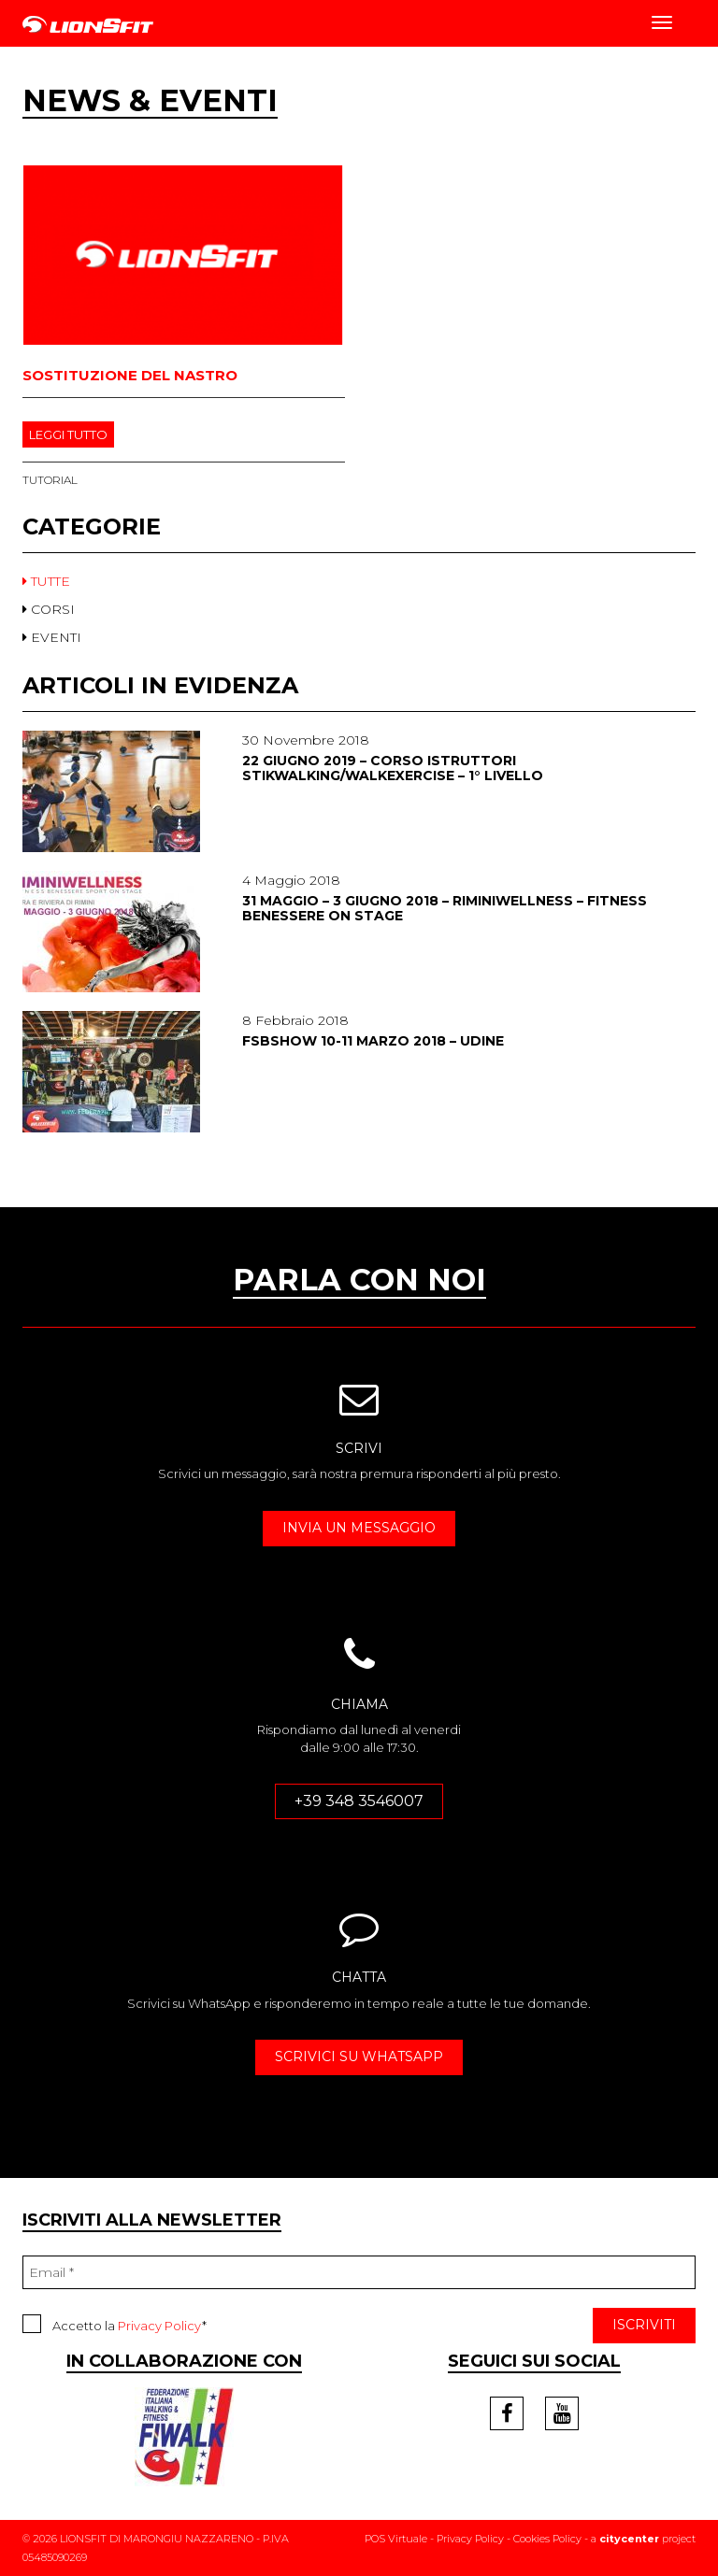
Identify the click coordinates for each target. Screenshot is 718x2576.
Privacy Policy (160, 2325)
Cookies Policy (547, 2538)
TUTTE (46, 581)
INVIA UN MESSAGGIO (359, 1527)
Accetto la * (114, 2323)
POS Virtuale (396, 2538)
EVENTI (51, 637)
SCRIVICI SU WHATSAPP (359, 2056)
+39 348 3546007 (359, 1801)
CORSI (48, 609)
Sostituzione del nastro (129, 375)
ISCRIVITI (644, 2324)
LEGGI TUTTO (68, 434)
